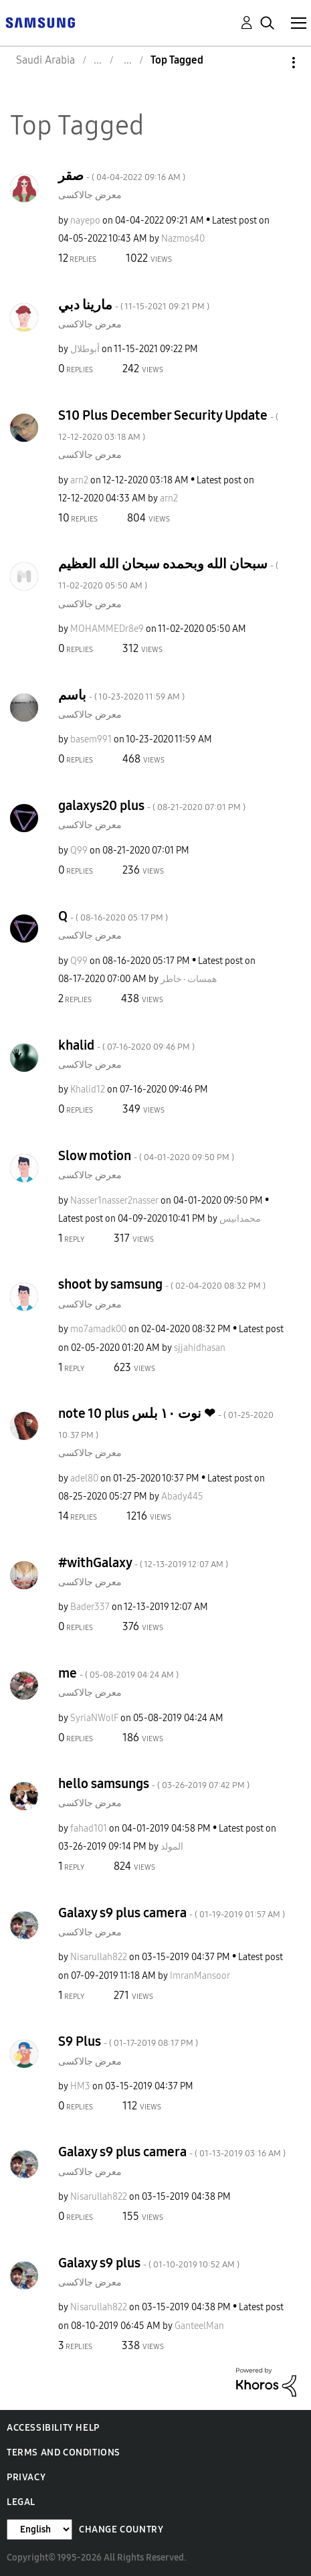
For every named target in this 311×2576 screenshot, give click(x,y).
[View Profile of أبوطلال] (85, 349)
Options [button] (271, 62)
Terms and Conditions (63, 2452)
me (118, 1673)
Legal (21, 2502)
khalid (126, 1045)
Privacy (26, 2477)
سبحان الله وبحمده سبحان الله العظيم (168, 573)
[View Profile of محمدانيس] (240, 1218)
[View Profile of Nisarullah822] (98, 1957)
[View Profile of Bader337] (90, 1607)
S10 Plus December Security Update (168, 424)
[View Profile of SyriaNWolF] (94, 1718)
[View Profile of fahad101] (88, 1828)
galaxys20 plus (151, 805)
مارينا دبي (133, 305)
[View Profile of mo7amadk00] (98, 1329)
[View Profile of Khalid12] (87, 1089)
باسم (121, 695)
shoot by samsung (162, 1284)
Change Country (121, 2529)
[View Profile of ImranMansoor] (200, 1976)
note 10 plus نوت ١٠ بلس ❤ (166, 1423)
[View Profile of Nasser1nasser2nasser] (114, 1200)
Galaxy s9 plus (148, 2263)
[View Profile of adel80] (84, 1478)
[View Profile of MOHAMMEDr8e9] (107, 629)
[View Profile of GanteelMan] (199, 2326)
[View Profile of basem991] (91, 739)
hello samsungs (153, 1783)
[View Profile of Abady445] (182, 1496)
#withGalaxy (143, 1562)
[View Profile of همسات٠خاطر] (189, 979)
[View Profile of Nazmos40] (183, 238)
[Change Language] (39, 2529)
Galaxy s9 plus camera (171, 1913)
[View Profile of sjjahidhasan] (199, 1348)
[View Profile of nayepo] (85, 220)
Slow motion (146, 1155)
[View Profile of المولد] (172, 1846)
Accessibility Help (53, 2427)
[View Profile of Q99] (79, 850)
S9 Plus (128, 2041)
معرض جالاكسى (90, 195)
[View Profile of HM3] (80, 2086)
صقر (121, 175)
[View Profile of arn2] (79, 480)
